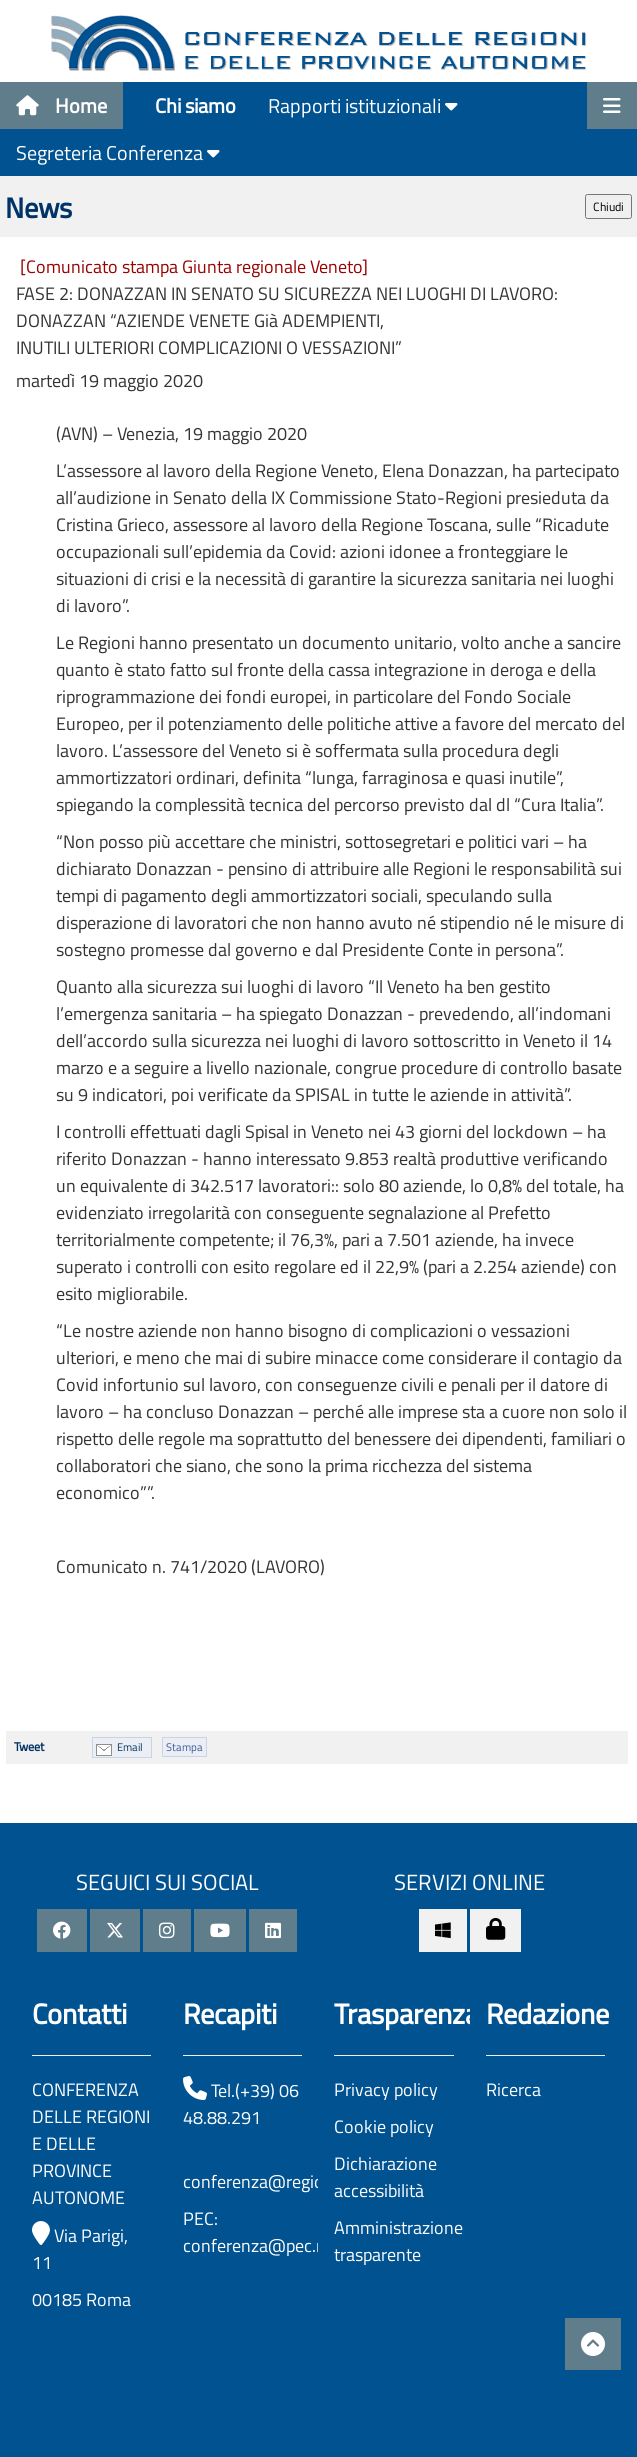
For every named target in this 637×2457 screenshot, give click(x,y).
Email (130, 1747)
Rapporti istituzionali (363, 105)
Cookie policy (384, 2126)
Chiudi (608, 206)
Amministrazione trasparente (398, 2241)
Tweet (29, 1746)
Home (61, 105)
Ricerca (513, 2089)
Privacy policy (386, 2089)
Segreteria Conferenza (118, 152)
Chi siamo (195, 105)
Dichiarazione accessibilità (385, 2177)
